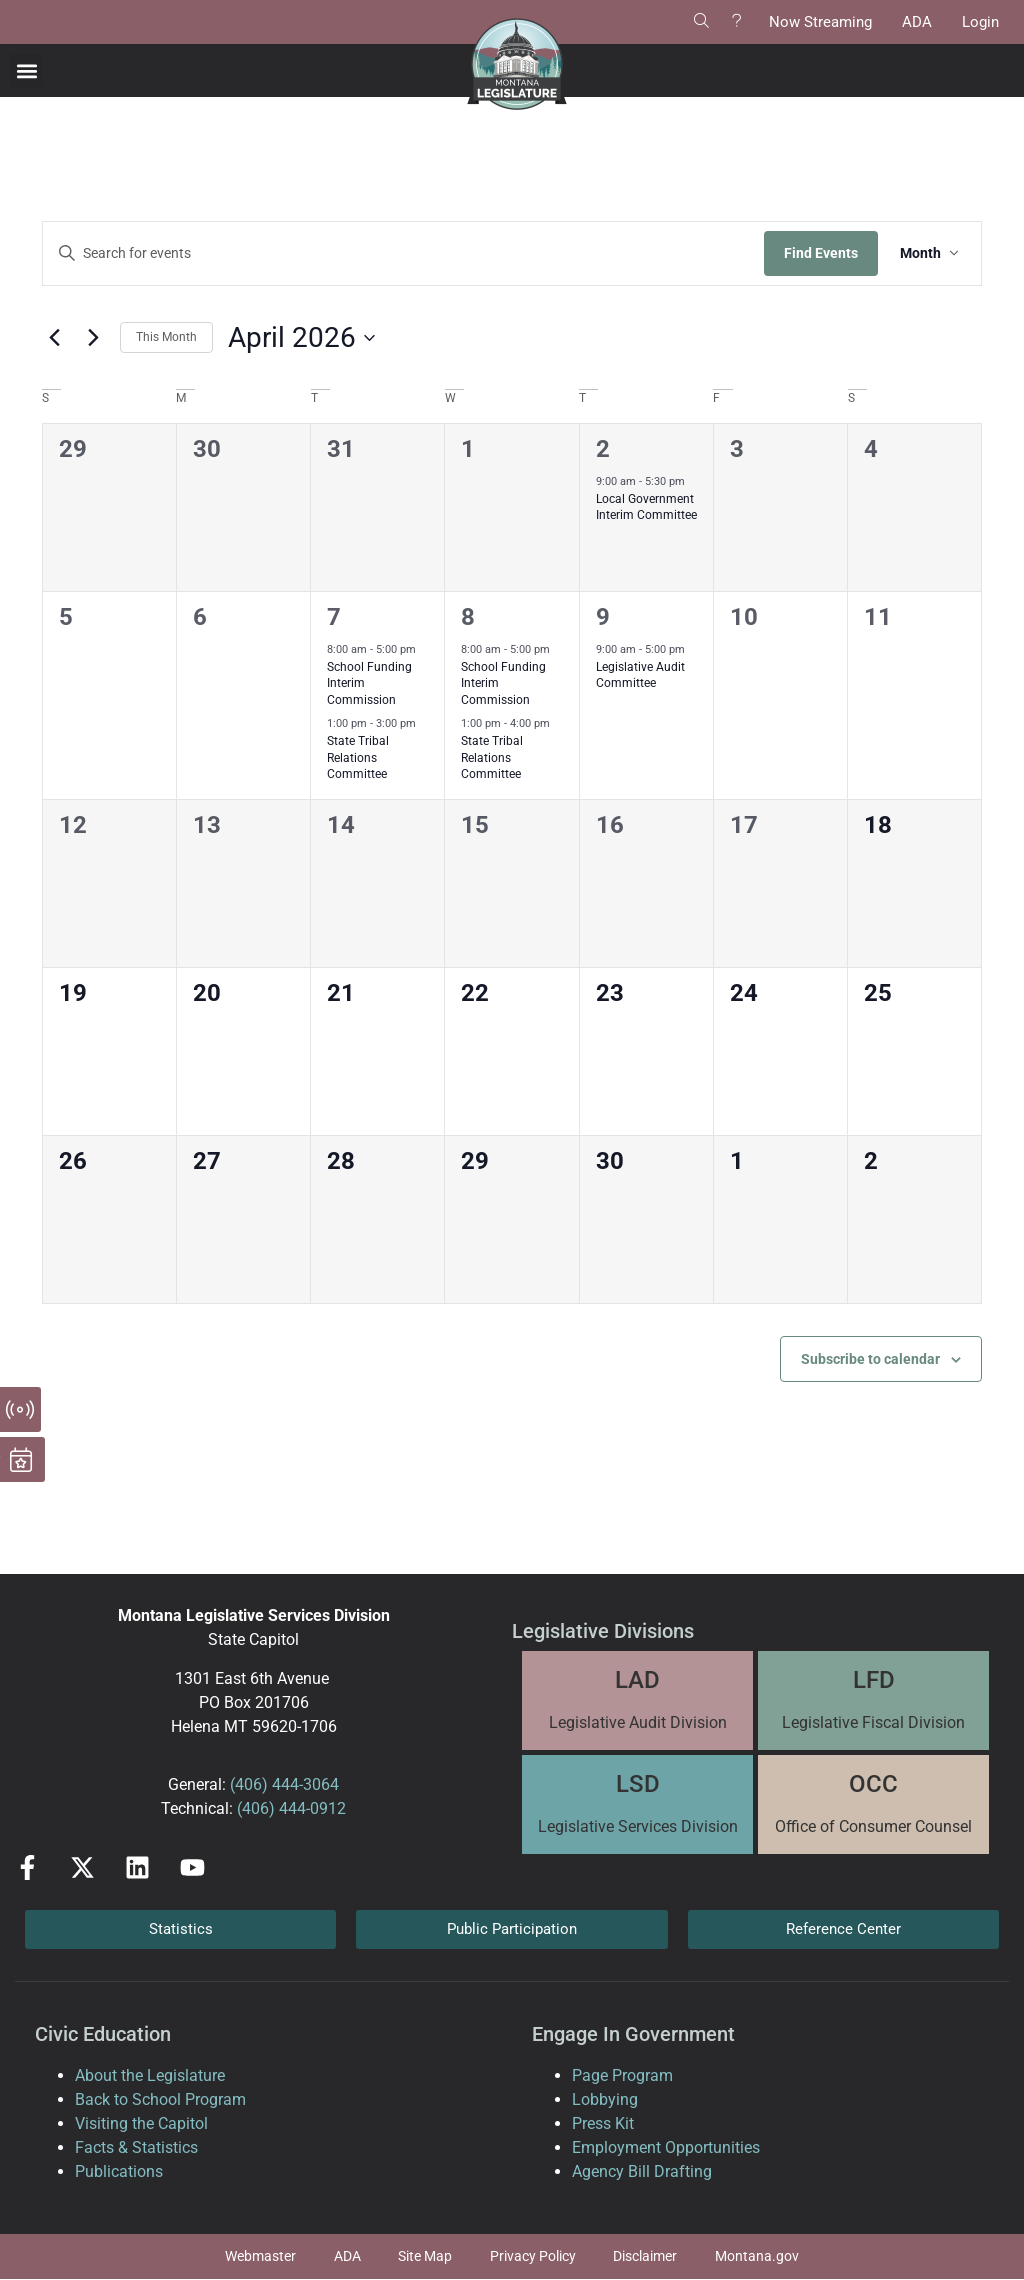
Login (980, 22)
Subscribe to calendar (870, 1359)
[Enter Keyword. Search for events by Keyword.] (401, 253)
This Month (166, 337)
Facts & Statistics (136, 2147)
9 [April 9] (603, 617)
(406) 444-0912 (291, 1808)
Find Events (817, 253)
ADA (917, 22)
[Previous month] (54, 338)
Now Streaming (820, 22)
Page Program (622, 2075)
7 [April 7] (334, 617)
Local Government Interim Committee (646, 507)
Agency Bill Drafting (642, 2171)
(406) (249, 1784)
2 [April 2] (603, 449)
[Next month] (93, 338)
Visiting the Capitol (141, 2123)
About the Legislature (150, 2075)
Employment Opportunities (666, 2147)
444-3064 (303, 1784)
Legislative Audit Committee (640, 675)
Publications (119, 2171)
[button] (26, 70)
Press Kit (603, 2123)
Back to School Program (160, 2099)
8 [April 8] (468, 617)
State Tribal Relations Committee (358, 757)
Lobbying (605, 2099)
